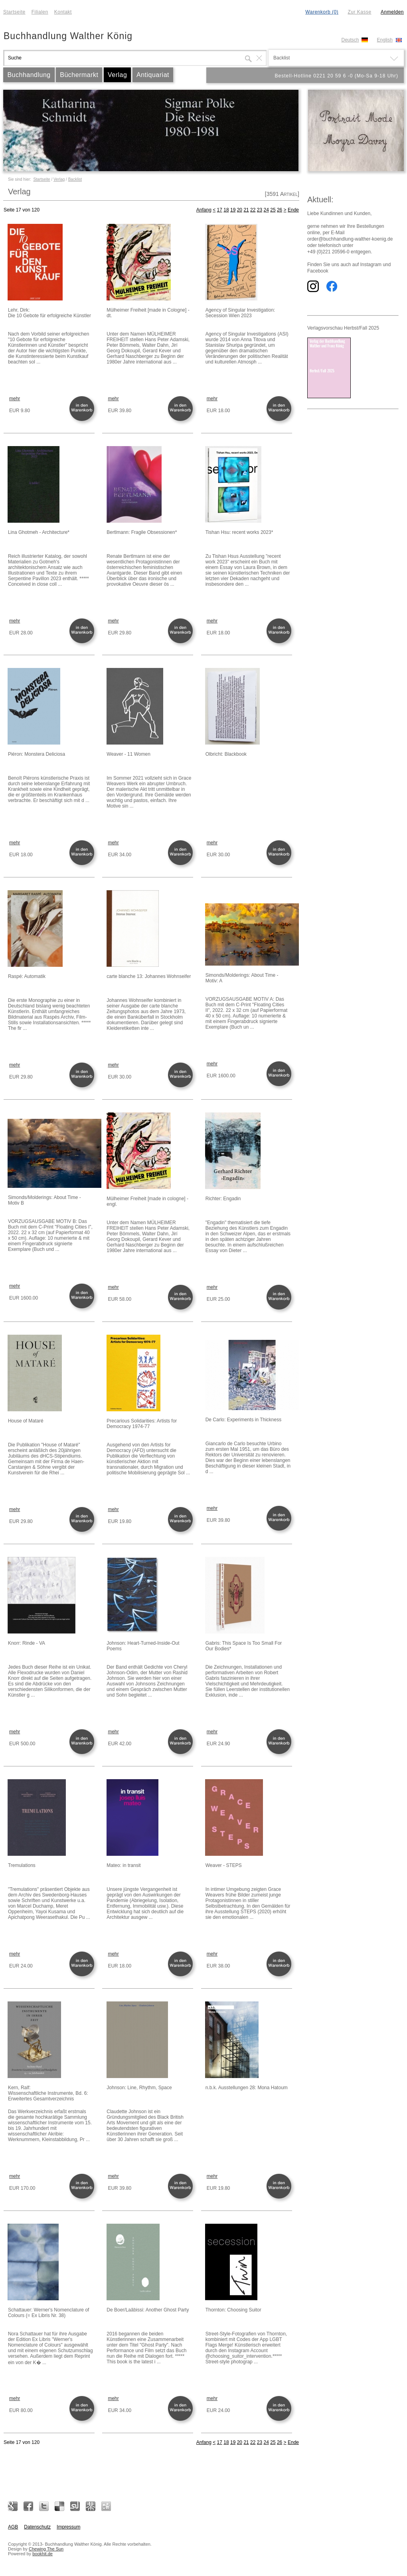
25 (272, 210)
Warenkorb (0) (321, 12)
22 (252, 210)
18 (226, 210)
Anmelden (392, 12)
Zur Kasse (359, 12)
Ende (293, 210)
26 (279, 210)
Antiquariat (152, 74)
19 (232, 210)
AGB (13, 2527)
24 (266, 210)
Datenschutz (37, 2527)
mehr (14, 398)
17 (219, 210)
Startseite (14, 12)
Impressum (68, 2527)
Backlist (75, 179)
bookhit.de (42, 2553)
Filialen (40, 12)
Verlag (117, 74)
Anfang (203, 210)
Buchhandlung (28, 74)
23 (259, 210)
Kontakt (63, 12)
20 (239, 210)
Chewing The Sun (46, 2548)
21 (246, 210)
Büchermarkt (79, 74)
